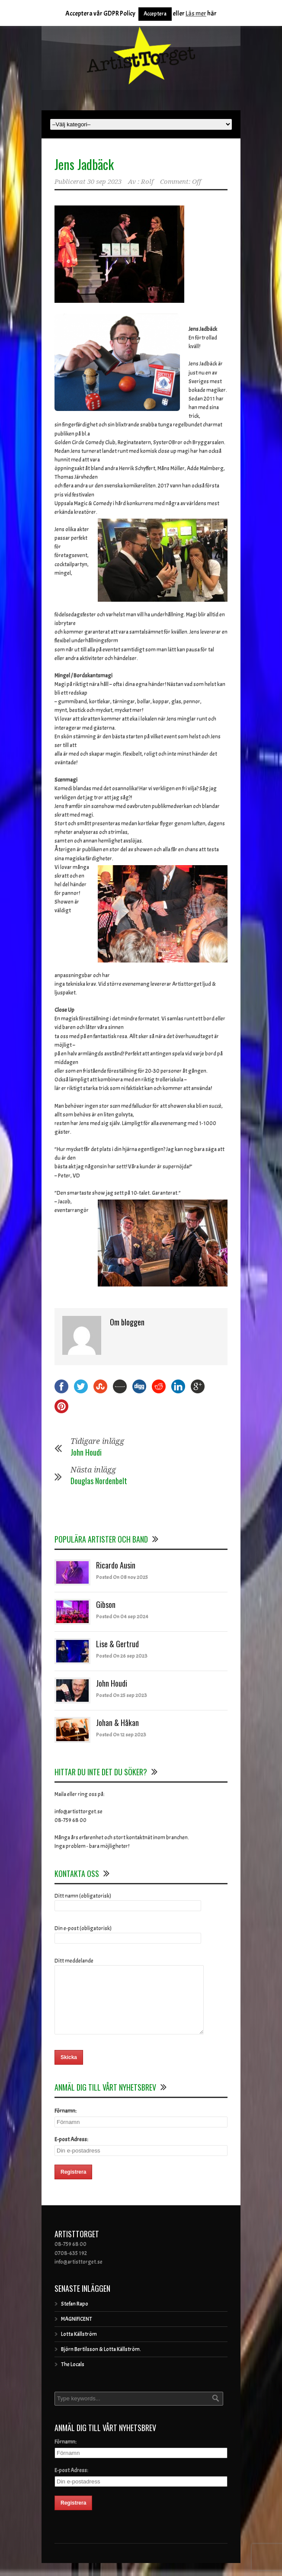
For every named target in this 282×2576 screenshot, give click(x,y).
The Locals (72, 2377)
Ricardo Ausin (115, 1565)
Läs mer (196, 14)
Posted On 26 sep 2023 (121, 1655)
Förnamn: (65, 2123)
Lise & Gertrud (117, 1643)
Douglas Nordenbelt (98, 1480)
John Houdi (86, 1452)
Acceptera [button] (155, 13)
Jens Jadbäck (84, 164)
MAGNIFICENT (76, 2332)
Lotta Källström (79, 2347)
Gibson (105, 1604)
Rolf (147, 182)
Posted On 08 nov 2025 (122, 1577)
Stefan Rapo (74, 2316)
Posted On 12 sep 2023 (121, 1734)
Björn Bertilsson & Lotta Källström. (101, 2362)
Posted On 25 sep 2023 (121, 1695)
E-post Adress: (71, 2152)
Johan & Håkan (117, 1722)
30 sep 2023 (104, 182)
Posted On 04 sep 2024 (122, 1616)
